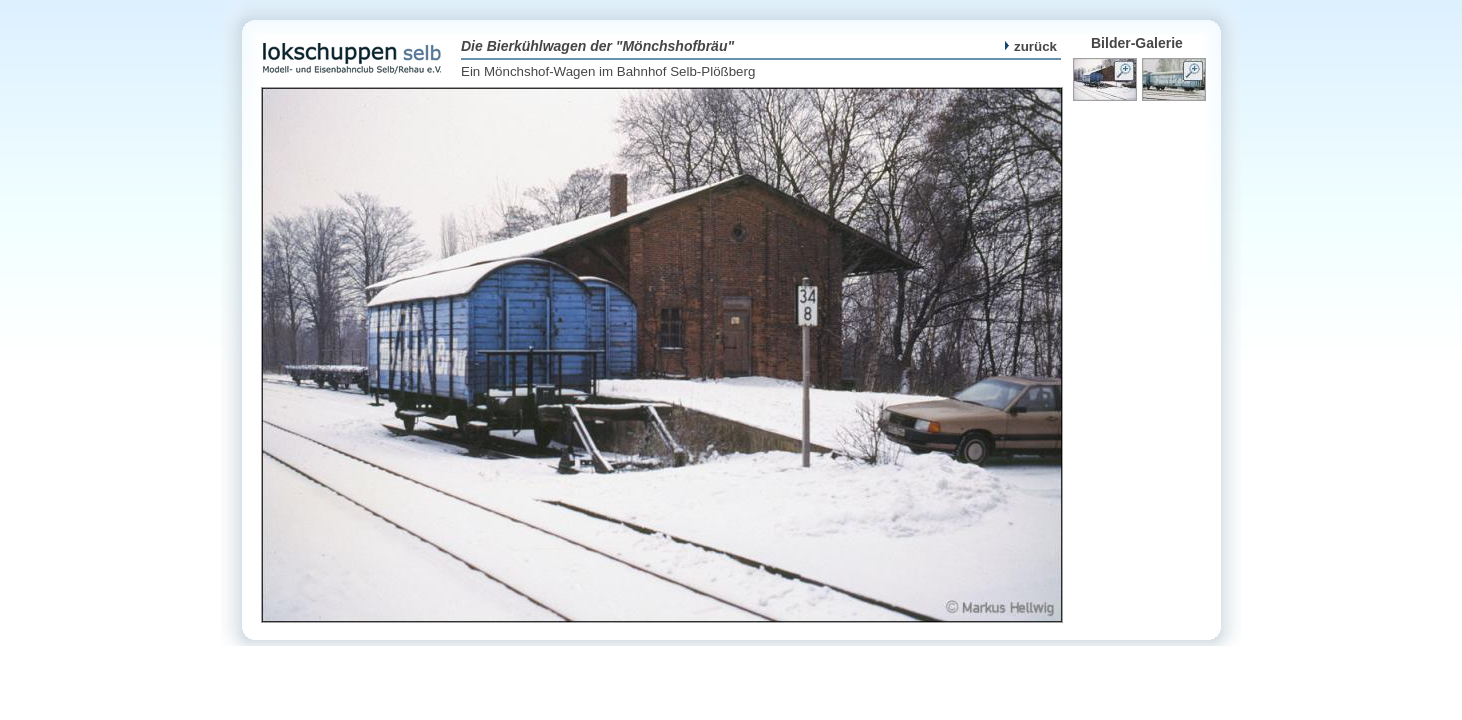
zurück (1031, 46)
